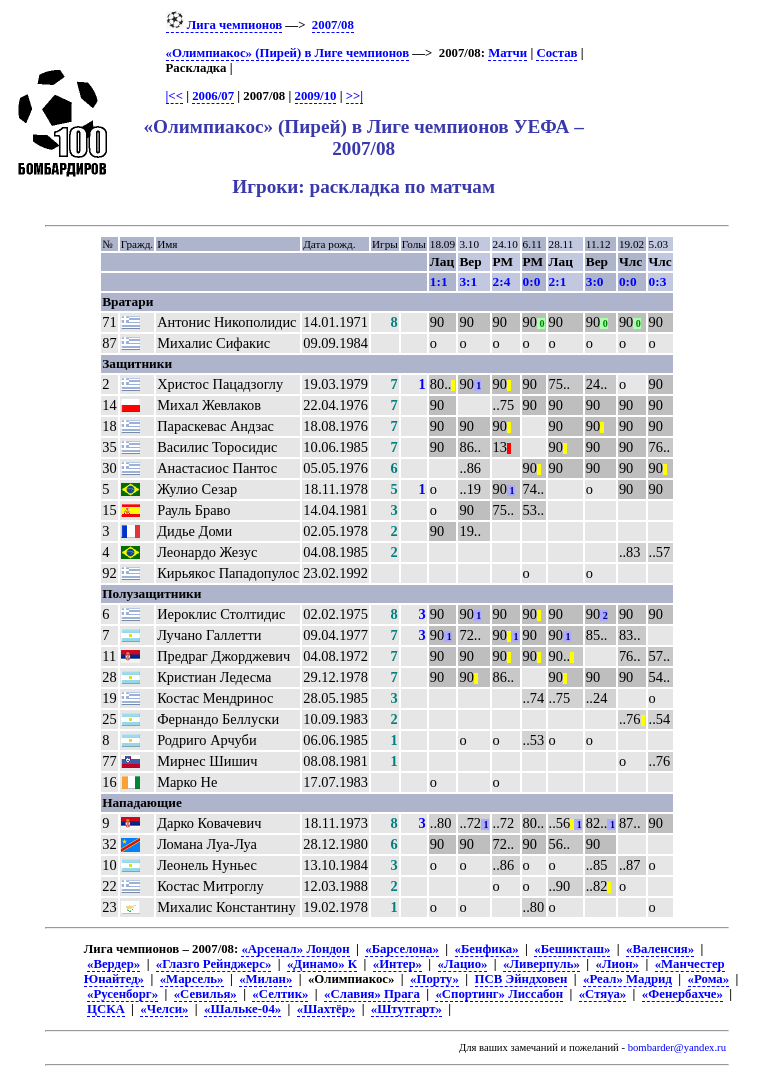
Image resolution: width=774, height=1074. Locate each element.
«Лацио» (463, 964)
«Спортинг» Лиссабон (499, 994)
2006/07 (213, 96)
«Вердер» (113, 964)
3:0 (595, 281)
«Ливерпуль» (541, 964)
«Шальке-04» (242, 1009)
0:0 (532, 281)
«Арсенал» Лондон (295, 949)
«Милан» (265, 979)
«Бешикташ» (572, 949)
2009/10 (316, 96)
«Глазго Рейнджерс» (213, 964)
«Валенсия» (660, 949)
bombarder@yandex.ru (677, 1047)
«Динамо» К (322, 964)
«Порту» (434, 979)
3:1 (468, 281)
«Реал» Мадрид (627, 979)
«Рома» (708, 979)
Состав (556, 53)
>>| (354, 96)
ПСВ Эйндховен (521, 979)
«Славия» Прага (372, 994)
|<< (174, 96)
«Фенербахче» (682, 994)
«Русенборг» (122, 994)
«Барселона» (402, 949)
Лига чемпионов (224, 25)
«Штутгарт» (406, 1009)
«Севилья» (205, 994)
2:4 (502, 281)
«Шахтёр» (326, 1009)
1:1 (439, 281)
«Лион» (617, 964)
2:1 (558, 281)
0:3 (658, 281)
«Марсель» (192, 979)
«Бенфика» (487, 949)
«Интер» (397, 964)
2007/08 (333, 25)
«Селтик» (280, 994)
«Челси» (164, 1009)
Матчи (507, 53)
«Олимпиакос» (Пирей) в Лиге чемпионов (288, 53)
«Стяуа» (603, 994)
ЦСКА (106, 1009)
